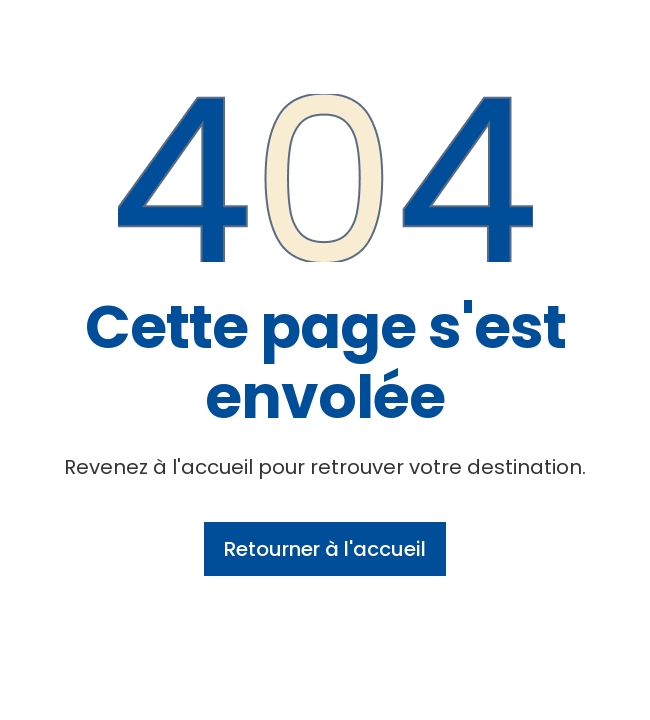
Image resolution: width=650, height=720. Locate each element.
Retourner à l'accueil (325, 549)
